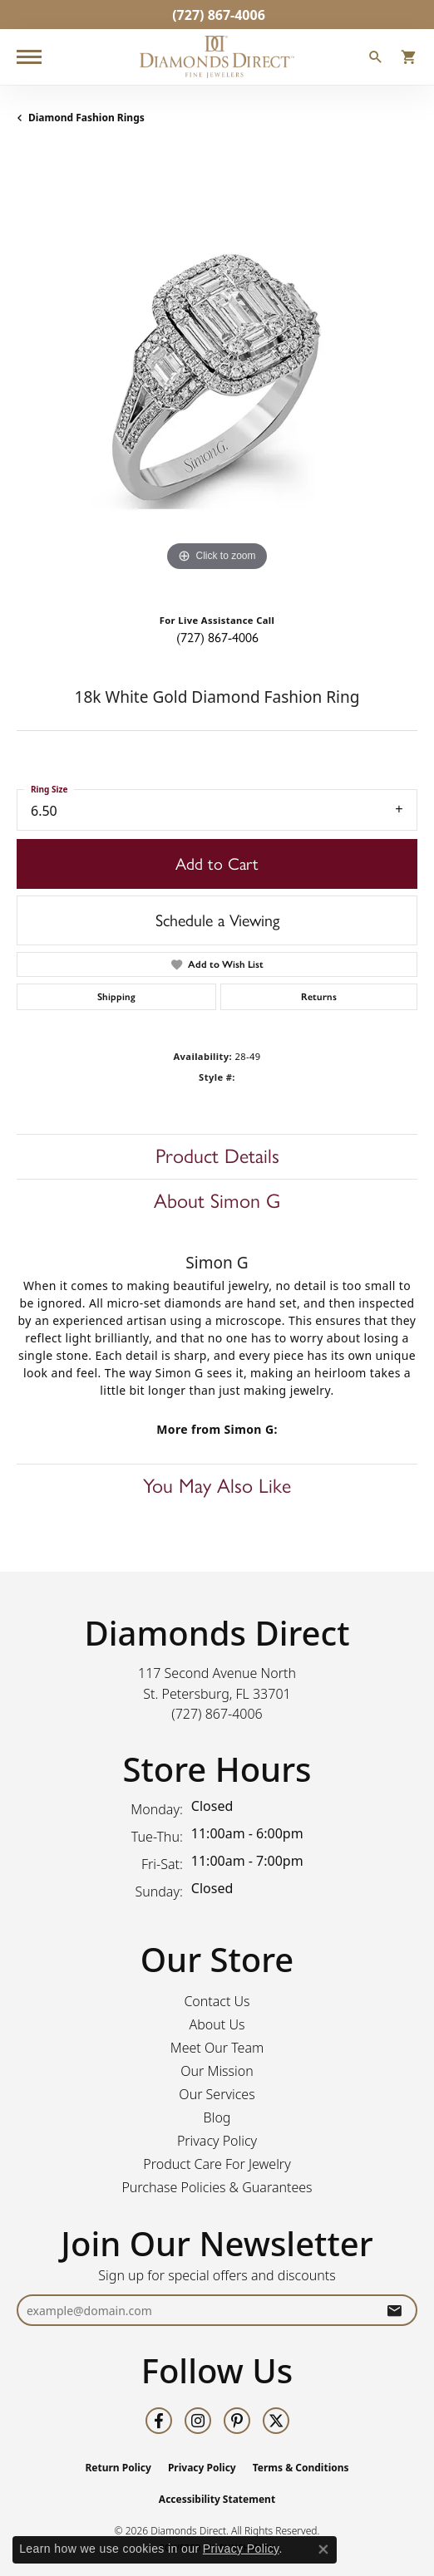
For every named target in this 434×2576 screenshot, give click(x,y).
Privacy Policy (217, 2141)
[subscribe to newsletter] (394, 2310)
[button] (375, 59)
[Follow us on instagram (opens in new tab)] (198, 2420)
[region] (217, 375)
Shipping (116, 997)
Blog (217, 2117)
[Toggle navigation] (29, 57)
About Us (217, 2024)
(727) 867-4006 (217, 637)
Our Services (216, 2094)
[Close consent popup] (323, 2549)
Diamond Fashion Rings (86, 117)
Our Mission (217, 2071)
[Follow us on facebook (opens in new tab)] (158, 2420)
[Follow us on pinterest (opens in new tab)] (237, 2420)
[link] (217, 14)
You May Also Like (217, 1486)
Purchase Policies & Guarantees (216, 2187)
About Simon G (217, 1201)
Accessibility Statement (217, 2499)
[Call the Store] (217, 1714)
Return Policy (118, 2468)
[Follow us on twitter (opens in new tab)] (276, 2420)
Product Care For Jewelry (216, 2164)
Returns (319, 997)
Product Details (217, 1156)
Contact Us (216, 2001)
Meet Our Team (217, 2048)
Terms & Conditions (301, 2468)
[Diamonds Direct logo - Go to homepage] (217, 57)
